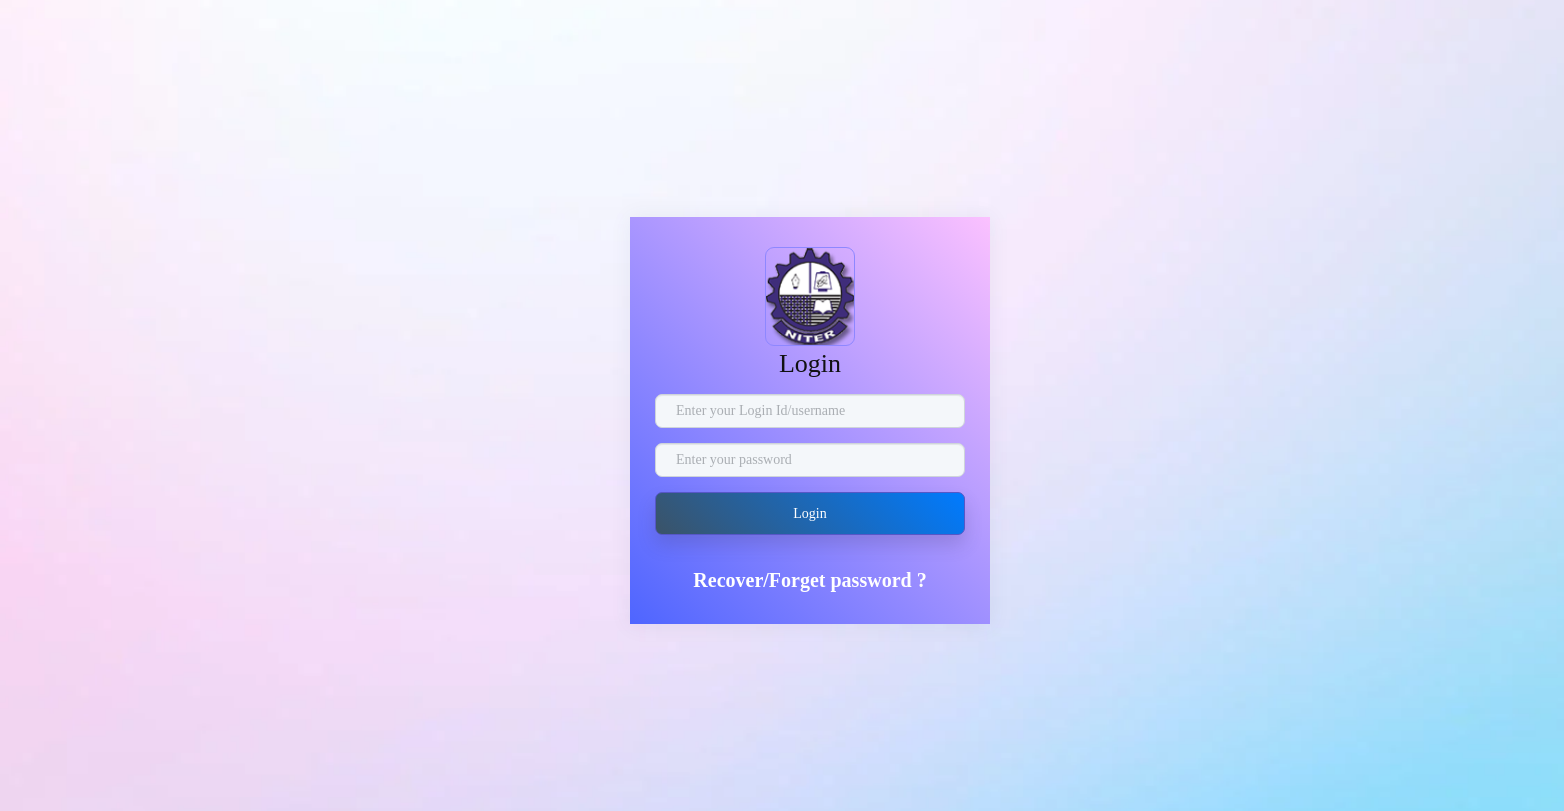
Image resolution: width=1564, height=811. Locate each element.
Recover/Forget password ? (809, 580)
